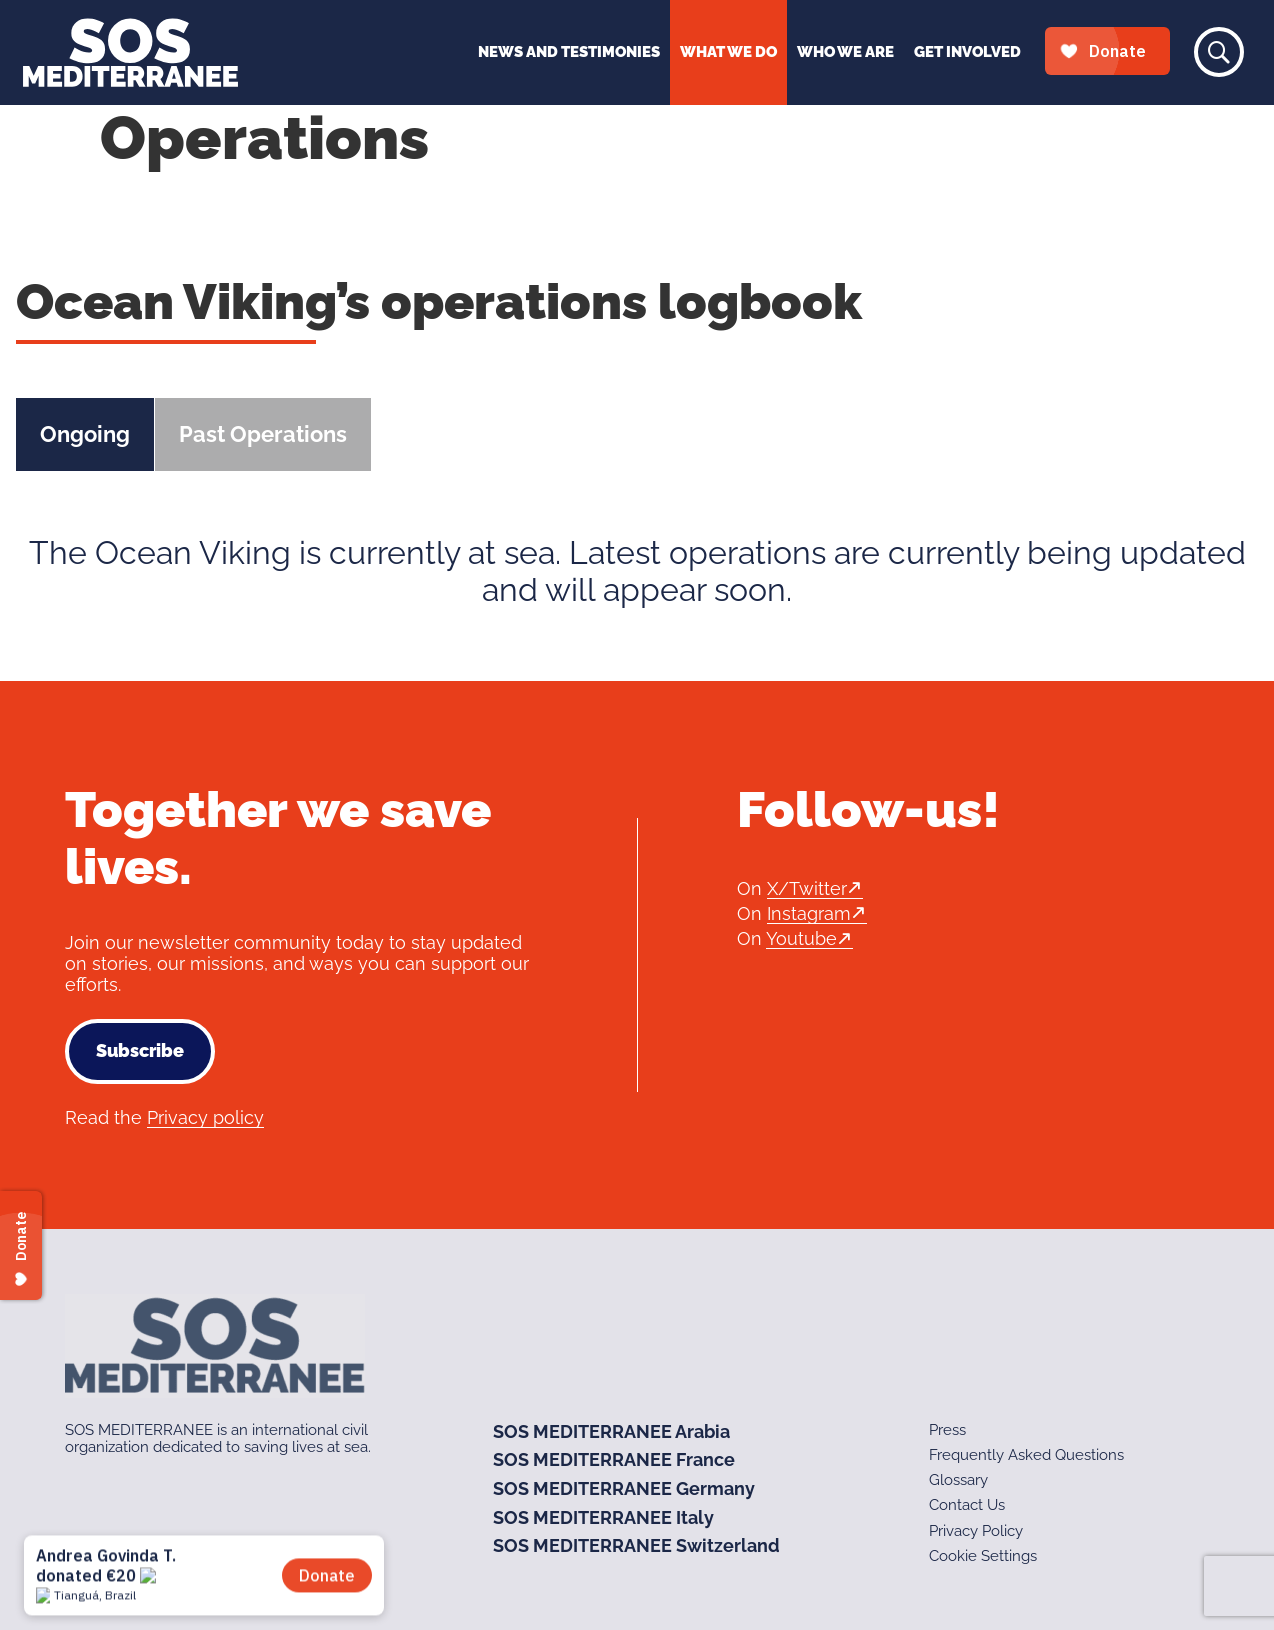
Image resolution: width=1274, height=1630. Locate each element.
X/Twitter (807, 888)
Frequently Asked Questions (1026, 1455)
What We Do (728, 52)
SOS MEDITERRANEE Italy (603, 1517)
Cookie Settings (983, 1556)
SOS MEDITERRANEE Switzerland (636, 1545)
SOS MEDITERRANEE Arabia (611, 1431)
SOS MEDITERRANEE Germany (624, 1488)
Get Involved (967, 52)
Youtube (801, 938)
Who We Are (845, 52)
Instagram (809, 913)
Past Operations (263, 434)
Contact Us (967, 1505)
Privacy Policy (976, 1531)
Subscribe (140, 1050)
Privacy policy (205, 1117)
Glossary (958, 1480)
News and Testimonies (569, 52)
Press (947, 1430)
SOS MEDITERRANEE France (614, 1459)
